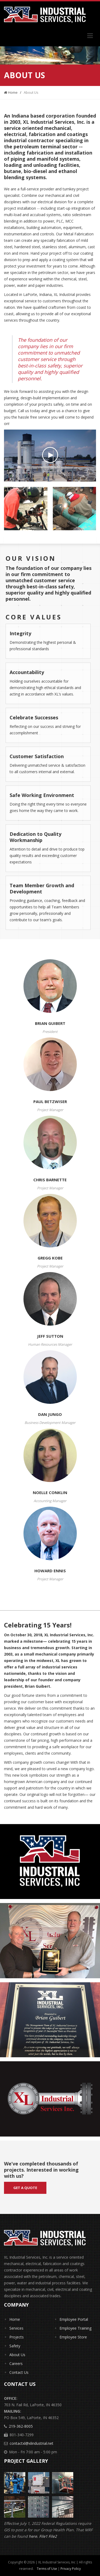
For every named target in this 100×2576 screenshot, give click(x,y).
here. (34, 2536)
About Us (17, 2354)
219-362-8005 (21, 2426)
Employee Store (73, 2337)
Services (16, 2328)
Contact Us (19, 2372)
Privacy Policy (71, 2568)
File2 (53, 2536)
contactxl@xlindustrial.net (31, 2443)
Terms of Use (47, 2568)
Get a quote (25, 2187)
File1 (44, 2536)
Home (11, 92)
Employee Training (75, 2328)
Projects (16, 2337)
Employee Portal (73, 2319)
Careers (16, 2363)
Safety (14, 2345)
